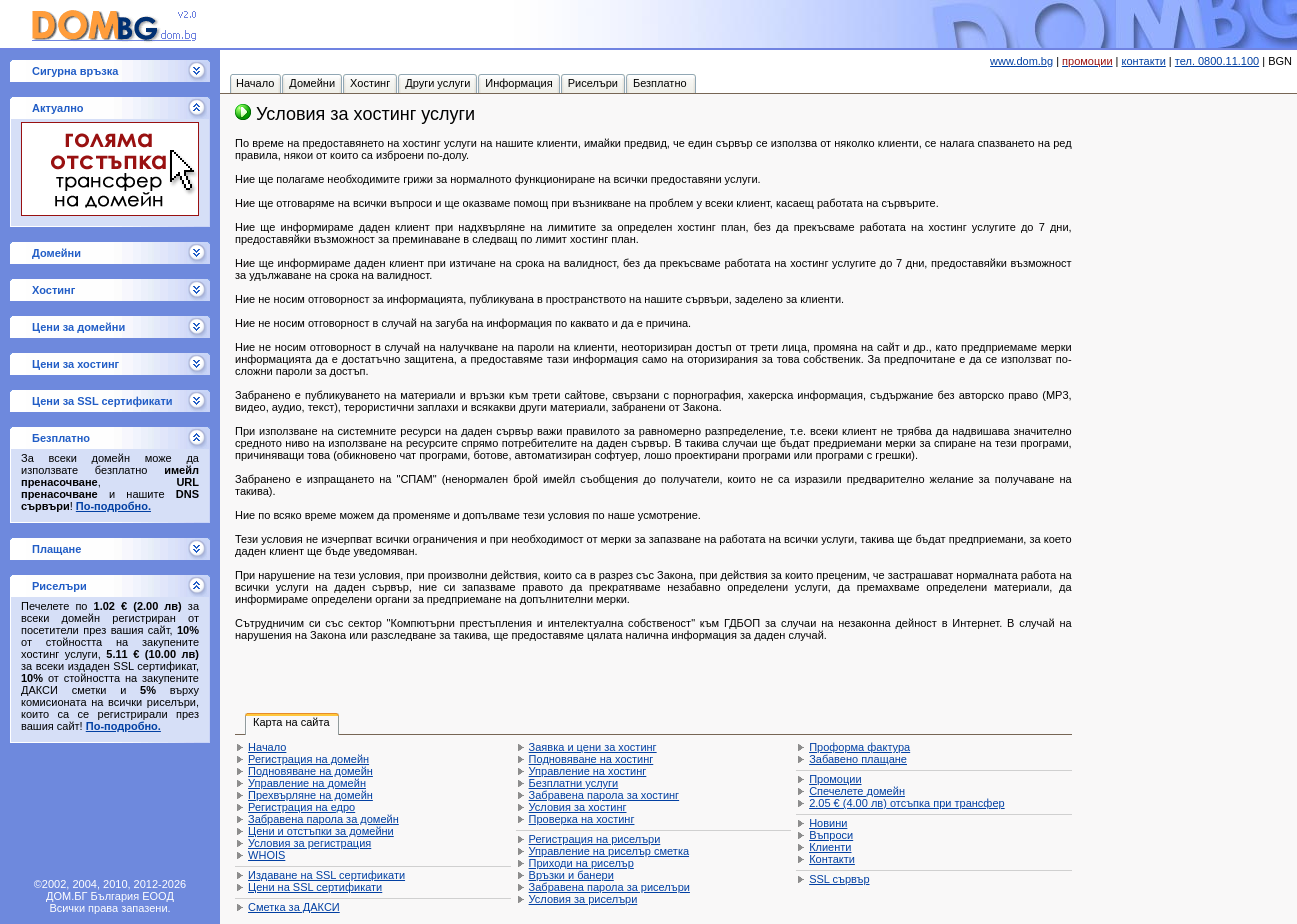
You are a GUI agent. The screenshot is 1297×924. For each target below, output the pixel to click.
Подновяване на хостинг (591, 759)
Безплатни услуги (574, 783)
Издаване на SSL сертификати (326, 875)
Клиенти (830, 847)
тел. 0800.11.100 (1217, 61)
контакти (1144, 61)
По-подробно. (113, 506)
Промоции (835, 779)
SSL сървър (839, 879)
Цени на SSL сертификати (315, 887)
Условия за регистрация (309, 843)
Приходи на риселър (581, 863)
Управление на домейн (307, 783)
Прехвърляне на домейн (310, 795)
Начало (267, 747)
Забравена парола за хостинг (604, 795)
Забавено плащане (858, 759)
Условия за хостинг (578, 807)
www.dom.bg (1021, 61)
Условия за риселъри (583, 899)
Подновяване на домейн (310, 771)
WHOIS (266, 855)
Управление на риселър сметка (609, 851)
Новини (828, 823)
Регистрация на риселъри (595, 839)
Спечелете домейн (857, 791)
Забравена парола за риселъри (609, 887)
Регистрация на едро (301, 807)
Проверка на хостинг (582, 819)
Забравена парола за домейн (323, 819)
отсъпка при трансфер (907, 803)
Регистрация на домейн (308, 759)
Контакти (832, 859)
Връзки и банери (571, 875)
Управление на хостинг (588, 771)
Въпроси (831, 835)
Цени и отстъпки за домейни (321, 831)
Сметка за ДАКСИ (294, 907)
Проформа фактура (859, 747)
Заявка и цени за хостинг (593, 747)
